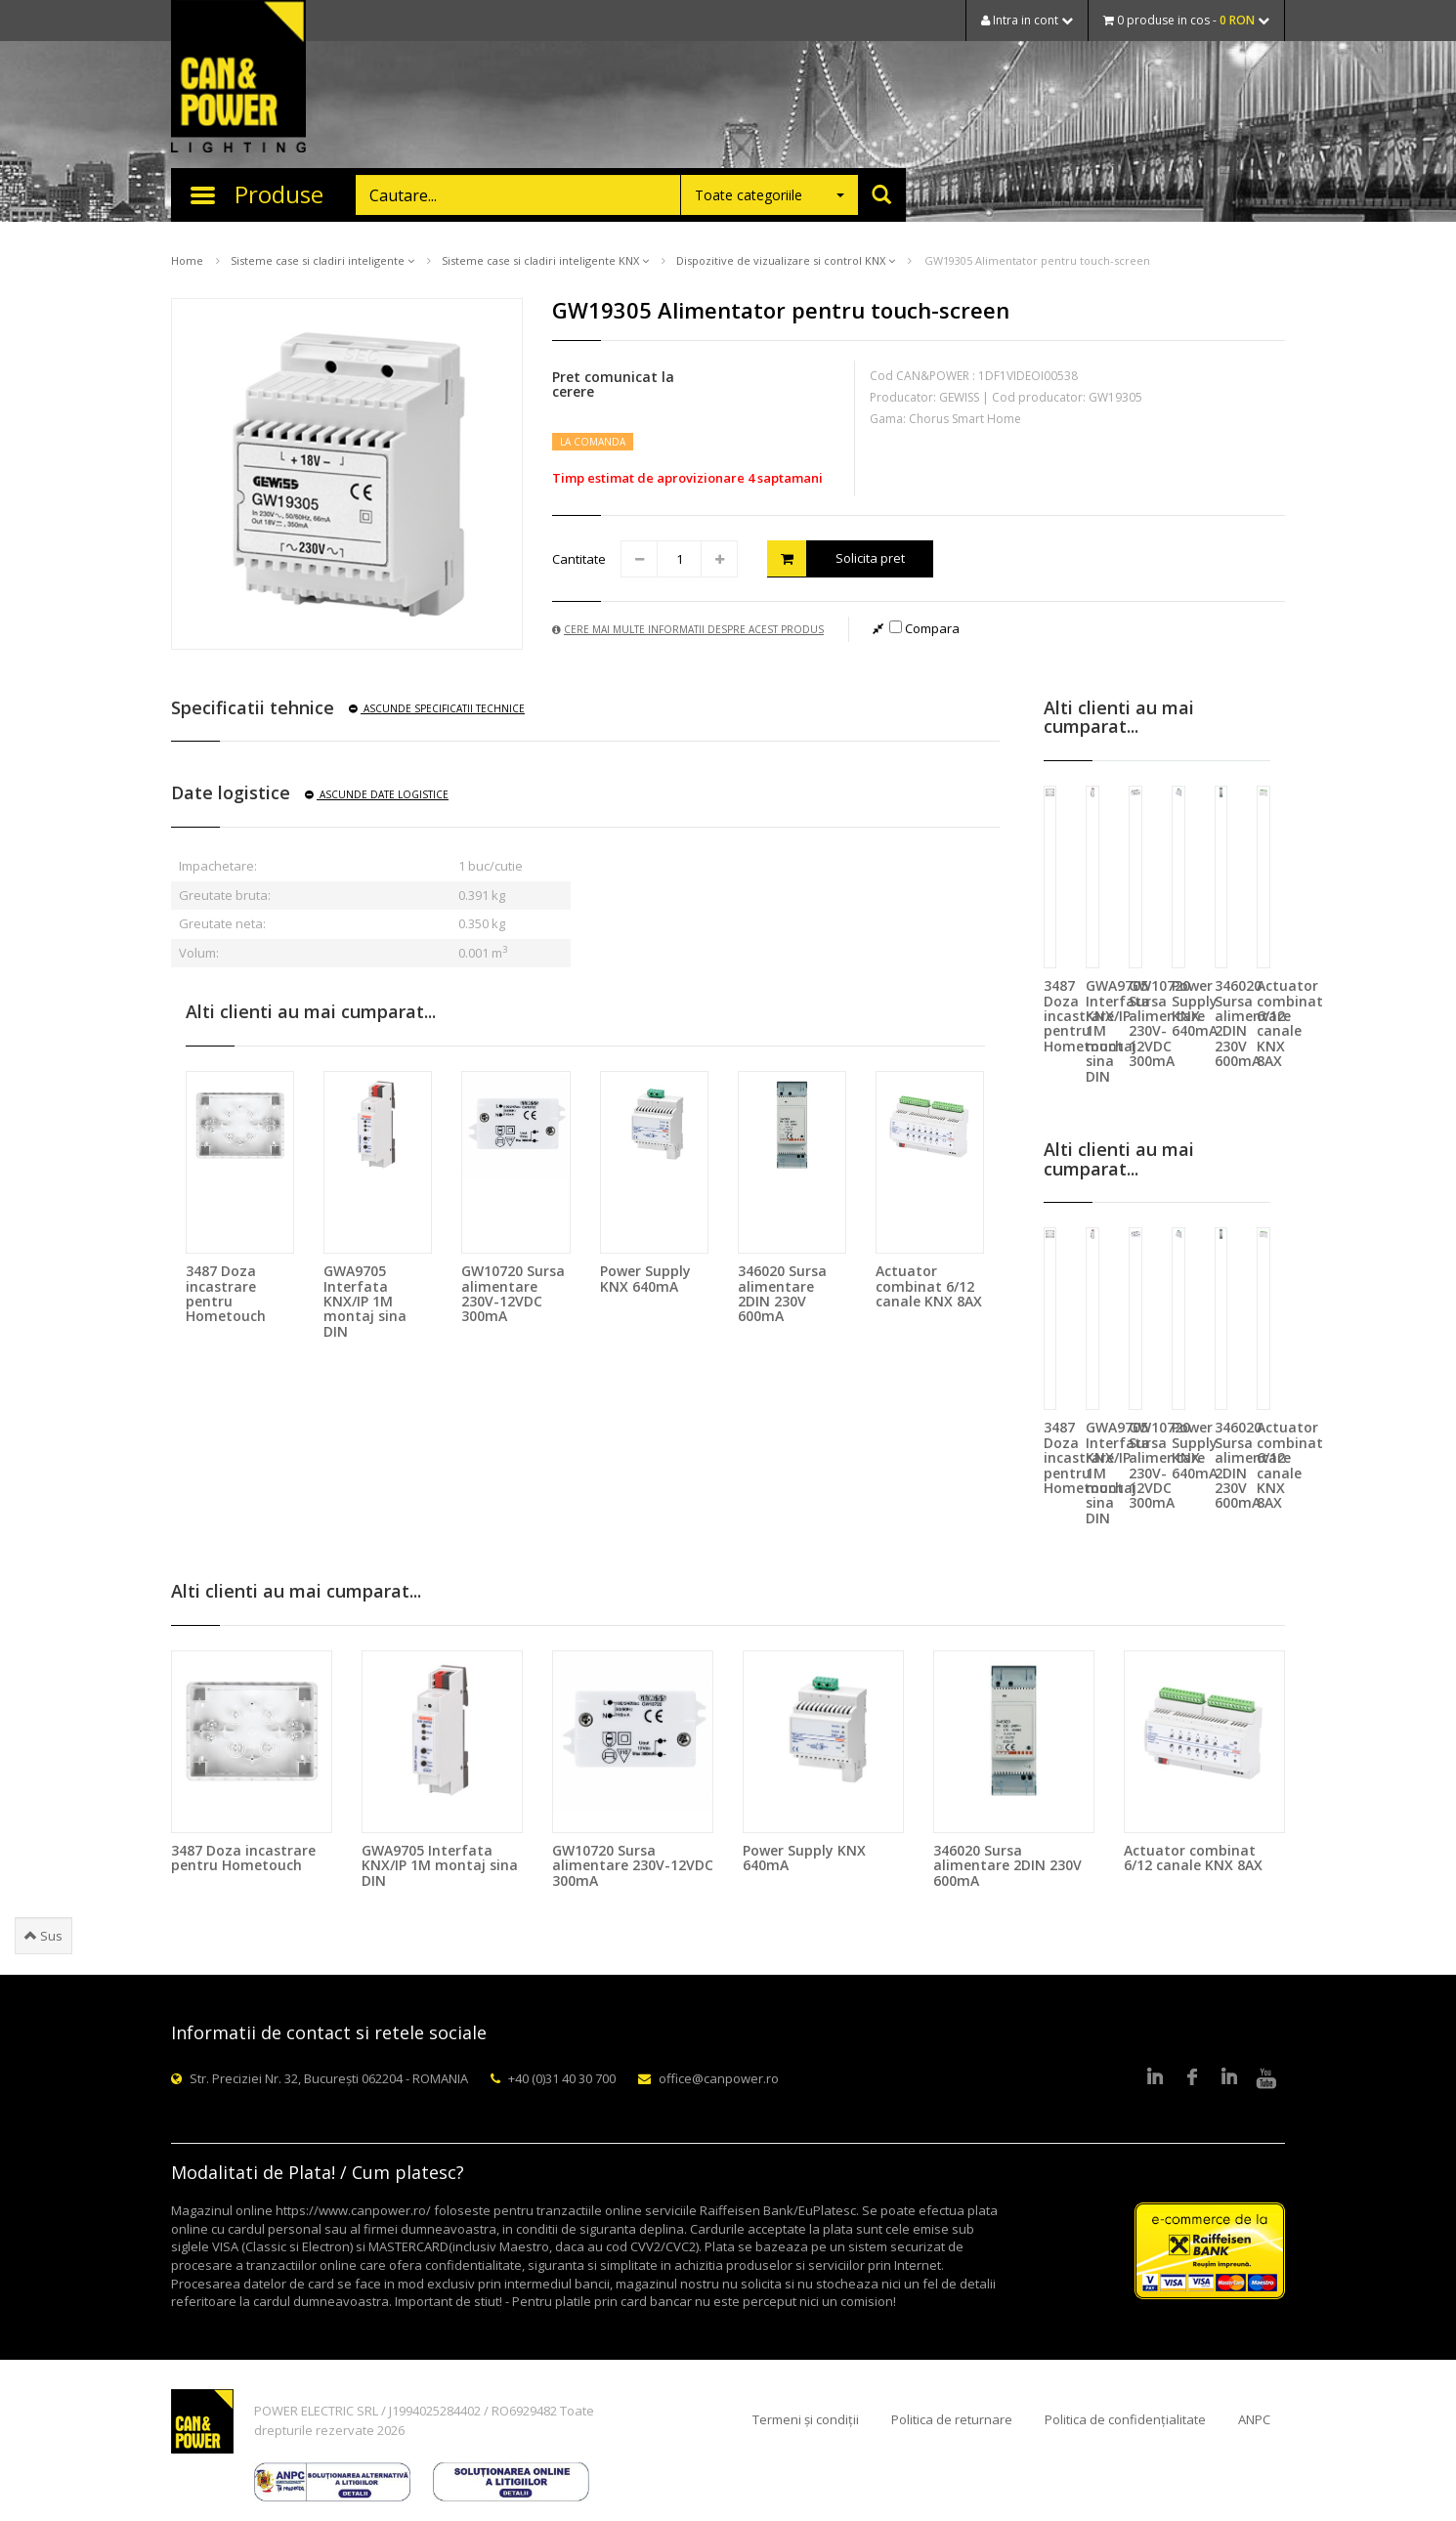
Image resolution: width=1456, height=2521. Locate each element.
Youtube (1266, 2078)
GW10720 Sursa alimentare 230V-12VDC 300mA (513, 1293)
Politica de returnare (951, 2419)
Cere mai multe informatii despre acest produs (688, 629)
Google (1229, 2078)
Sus (43, 1935)
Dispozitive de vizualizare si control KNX (785, 260)
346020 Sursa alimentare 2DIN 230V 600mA (782, 1293)
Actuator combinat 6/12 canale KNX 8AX (929, 1285)
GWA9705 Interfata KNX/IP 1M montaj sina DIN (365, 1301)
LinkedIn (1155, 2078)
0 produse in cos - (1186, 20)
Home (187, 260)
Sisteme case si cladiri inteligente (322, 260)
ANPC (1254, 2419)
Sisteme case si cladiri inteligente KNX (545, 260)
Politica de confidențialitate (1125, 2419)
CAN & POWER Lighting (238, 78)
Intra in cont (1027, 20)
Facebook (1192, 2078)
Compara (924, 628)
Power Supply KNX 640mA (645, 1278)
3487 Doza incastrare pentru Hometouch (226, 1293)
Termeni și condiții (805, 2419)
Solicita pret (836, 558)
